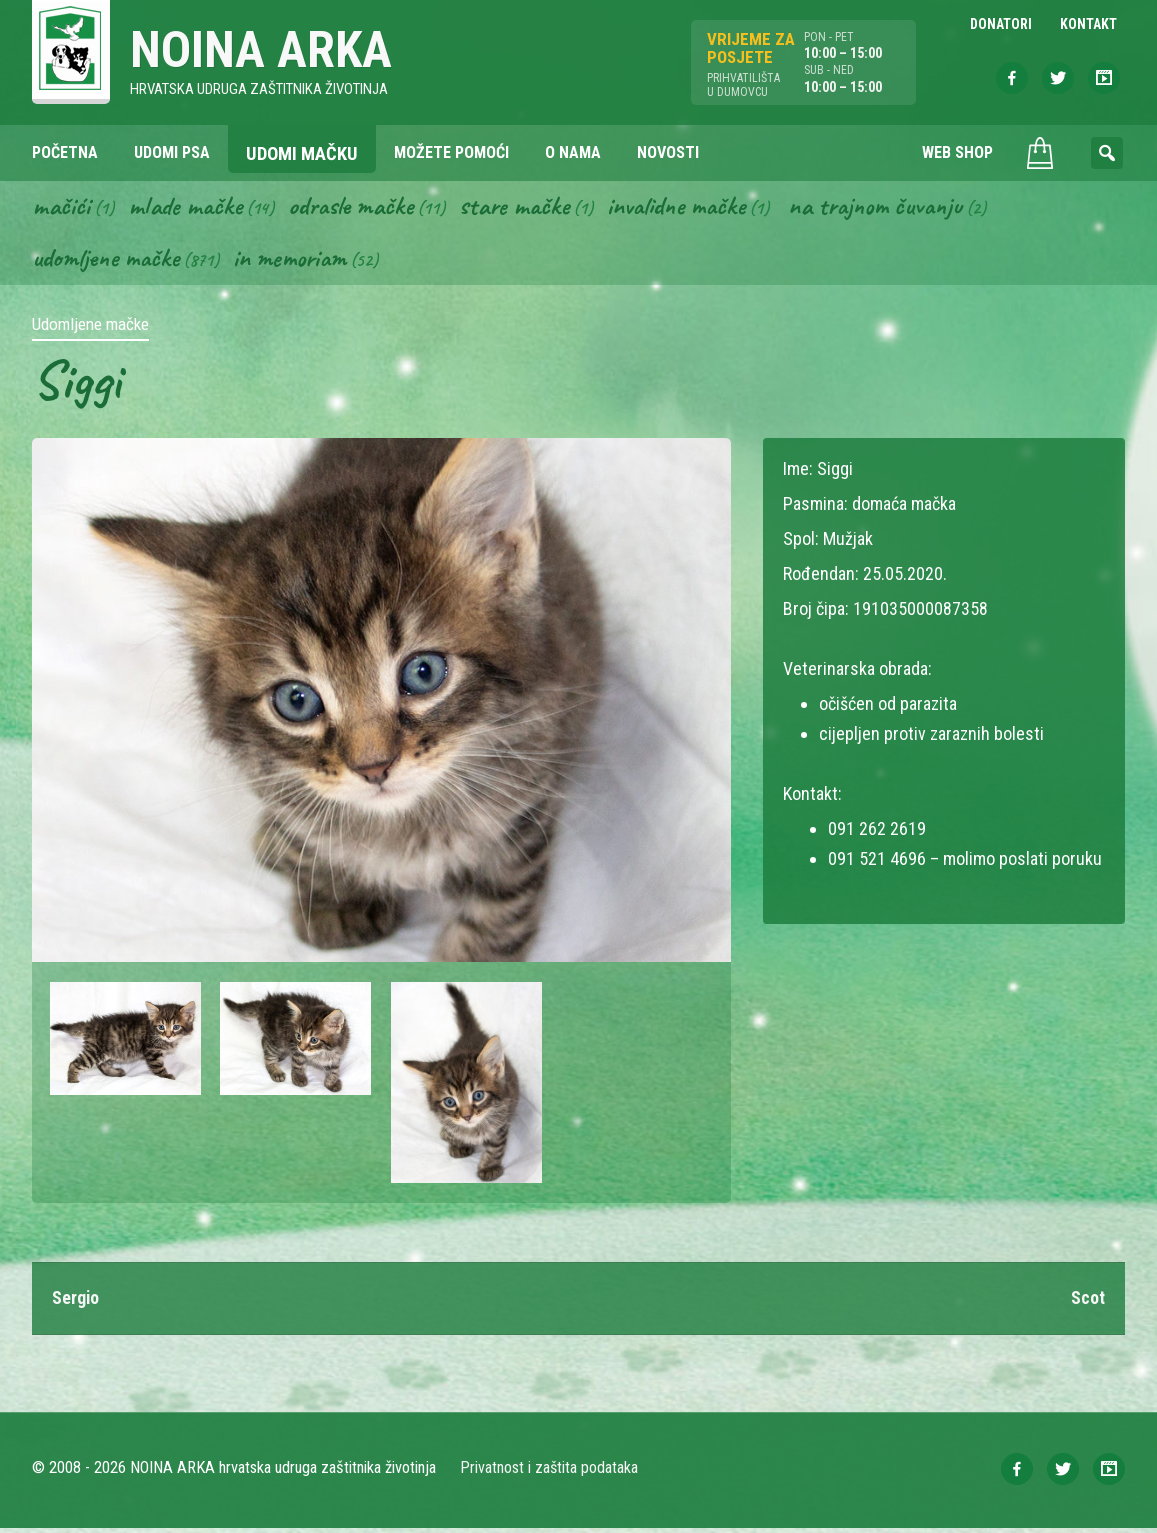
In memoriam (297, 261)
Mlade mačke (187, 208)
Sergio (76, 1302)
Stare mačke (524, 208)
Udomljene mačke (108, 261)
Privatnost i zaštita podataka (549, 1472)
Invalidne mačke (692, 208)
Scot (1088, 1302)
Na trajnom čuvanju (899, 208)
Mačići (61, 208)
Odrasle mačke (357, 208)
